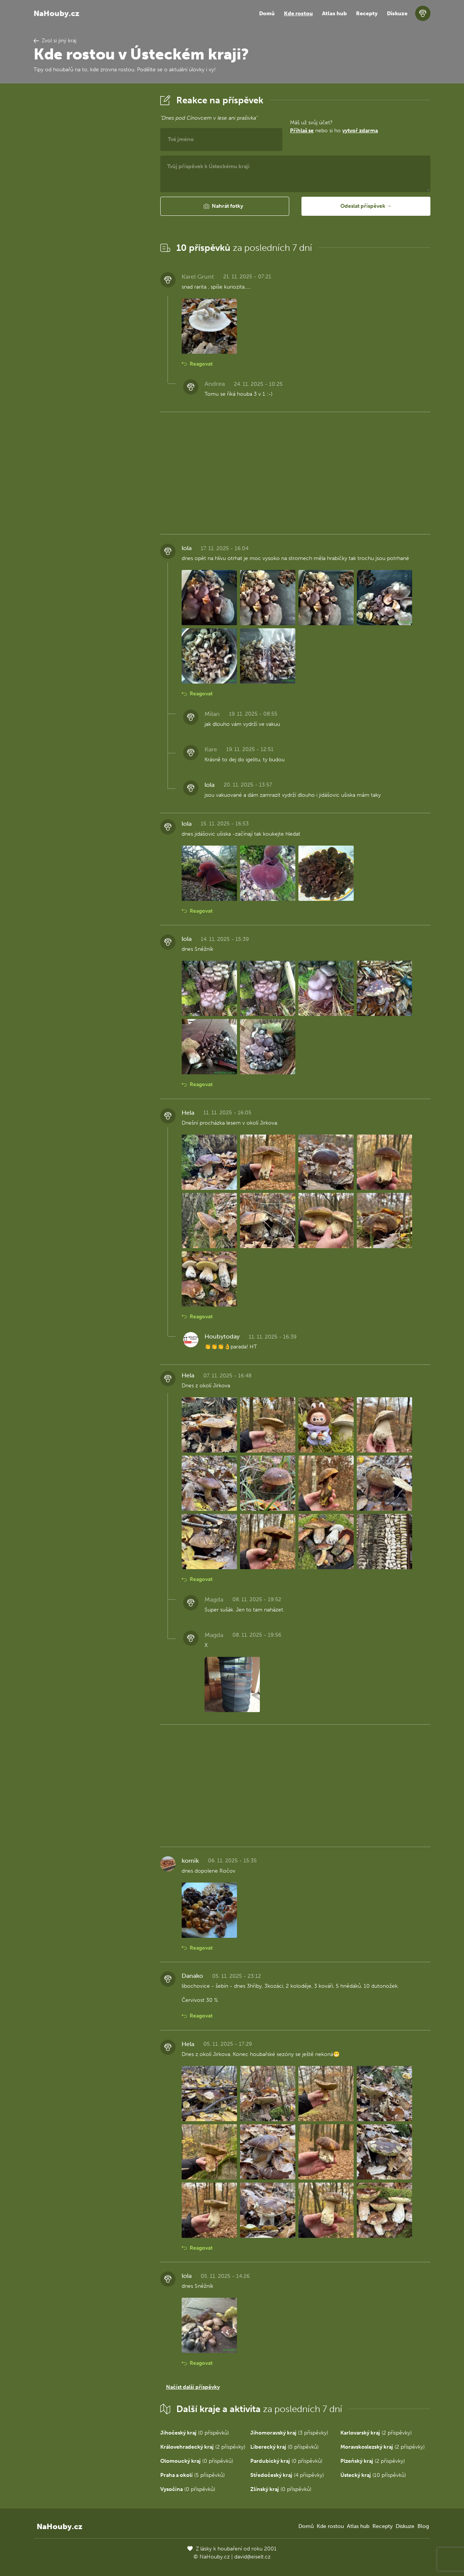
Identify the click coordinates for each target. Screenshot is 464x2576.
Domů (267, 13)
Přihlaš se (302, 130)
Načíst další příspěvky (193, 2387)
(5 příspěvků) (192, 2475)
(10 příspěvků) (373, 2475)
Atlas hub (334, 13)
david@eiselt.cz (252, 2557)
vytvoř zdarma (360, 130)
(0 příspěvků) (194, 2433)
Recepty (367, 13)
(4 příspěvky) (287, 2475)
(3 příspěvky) (289, 2433)
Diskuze (397, 13)
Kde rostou (298, 13)
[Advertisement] (91, 207)
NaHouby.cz (56, 13)
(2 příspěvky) (376, 2433)
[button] (224, 206)
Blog (423, 2526)
